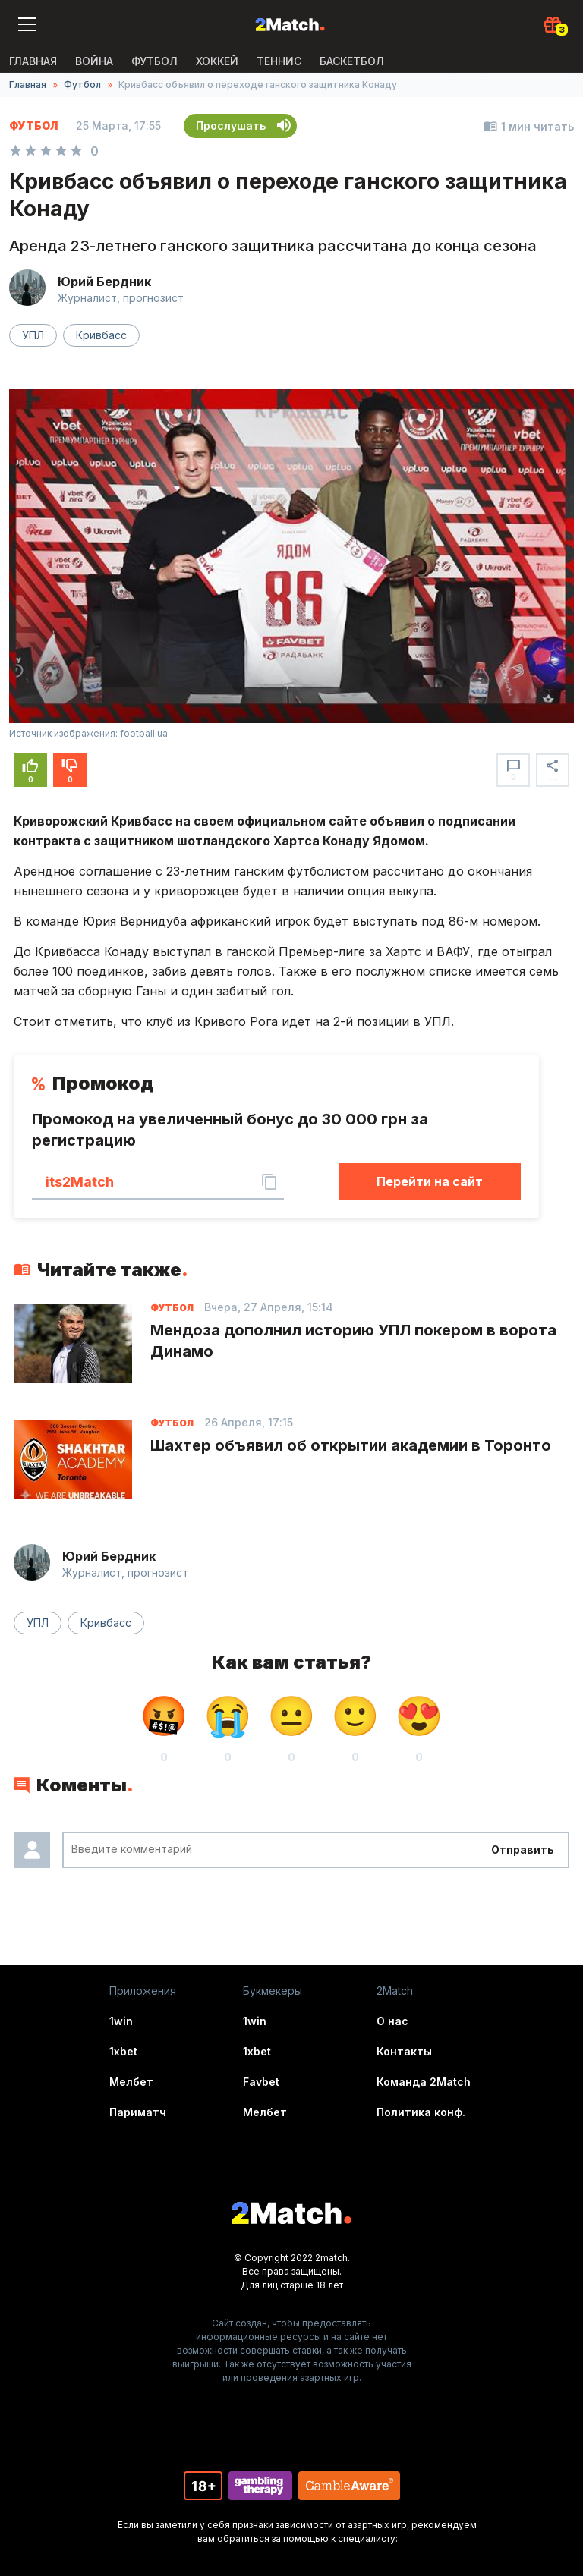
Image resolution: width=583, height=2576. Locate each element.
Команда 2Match (424, 2081)
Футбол (154, 61)
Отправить (522, 1849)
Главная (33, 61)
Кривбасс (101, 335)
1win (121, 2021)
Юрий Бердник (104, 281)
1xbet (123, 2051)
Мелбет (131, 2081)
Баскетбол (352, 61)
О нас (392, 2021)
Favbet (261, 2081)
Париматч (137, 2112)
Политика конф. (421, 2112)
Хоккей (217, 61)
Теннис (279, 61)
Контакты (404, 2051)
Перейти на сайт (430, 1181)
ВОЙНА (94, 61)
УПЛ (33, 335)
